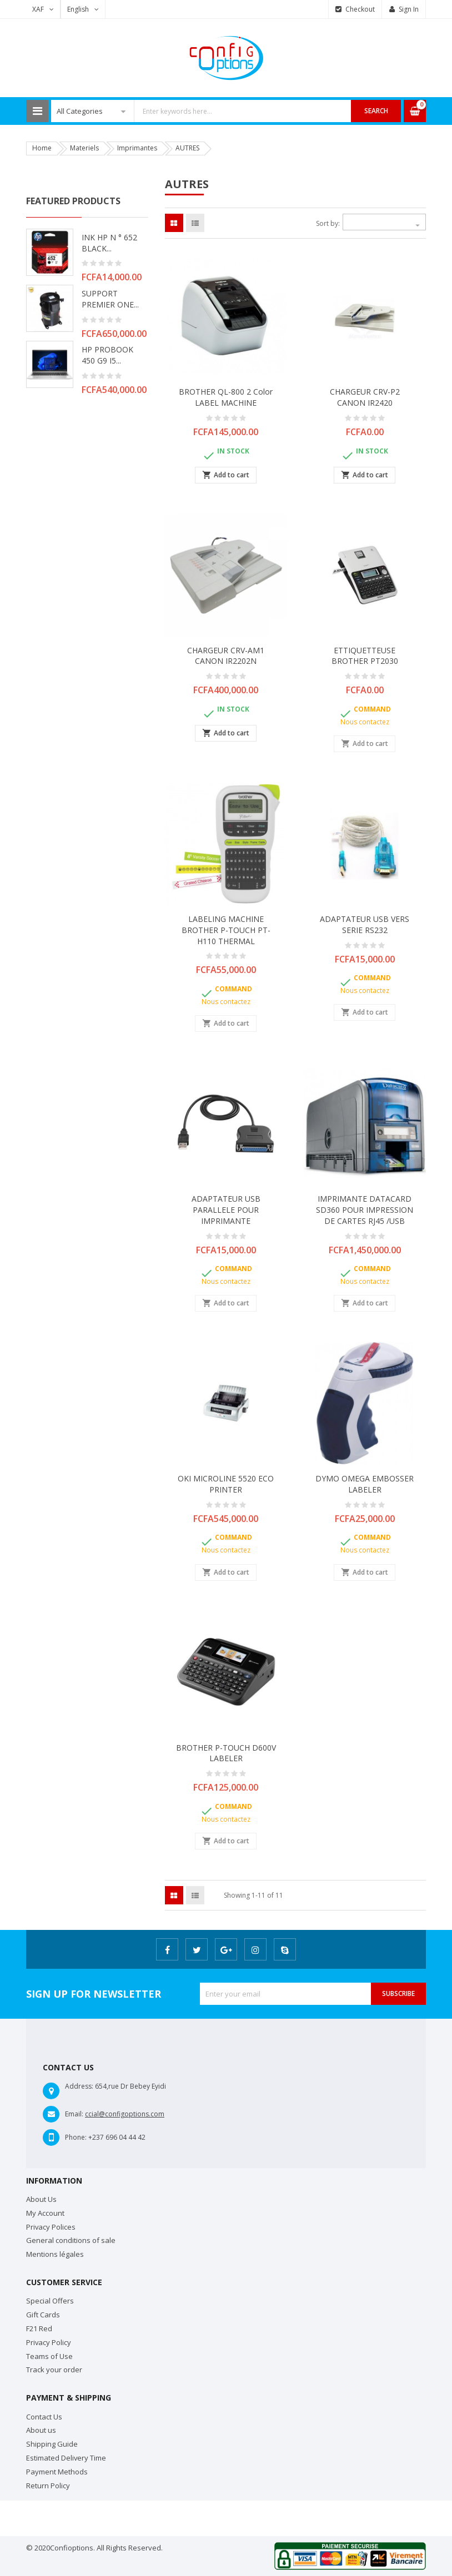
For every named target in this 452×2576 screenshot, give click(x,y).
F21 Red (39, 2328)
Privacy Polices (51, 2227)
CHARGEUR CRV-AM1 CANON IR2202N (225, 656)
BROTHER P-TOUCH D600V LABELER (226, 1753)
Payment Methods (57, 2472)
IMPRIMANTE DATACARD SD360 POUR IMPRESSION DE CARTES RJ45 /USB (364, 1209)
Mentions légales (55, 2254)
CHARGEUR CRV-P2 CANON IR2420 (365, 397)
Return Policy (48, 2486)
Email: (74, 2114)
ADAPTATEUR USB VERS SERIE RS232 (364, 924)
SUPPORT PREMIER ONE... (110, 299)
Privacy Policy (48, 2342)
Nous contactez (364, 722)
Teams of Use (49, 2356)
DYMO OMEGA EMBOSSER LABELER (364, 1484)
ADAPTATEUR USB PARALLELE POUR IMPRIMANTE (226, 1209)
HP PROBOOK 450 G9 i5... (107, 355)
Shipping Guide (52, 2444)
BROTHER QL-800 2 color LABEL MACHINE (226, 397)
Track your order (54, 2370)
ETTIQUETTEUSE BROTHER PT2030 (365, 656)
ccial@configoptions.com (124, 2114)
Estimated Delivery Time (66, 2458)
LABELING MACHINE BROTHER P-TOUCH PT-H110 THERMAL (226, 930)
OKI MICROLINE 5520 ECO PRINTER (226, 1484)
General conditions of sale (70, 2240)
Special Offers (50, 2301)
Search (376, 110)
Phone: (76, 2137)
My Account (45, 2213)
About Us (41, 2199)
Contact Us (44, 2417)
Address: (79, 2086)
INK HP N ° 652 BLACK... (109, 243)
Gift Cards (43, 2315)
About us (41, 2430)
